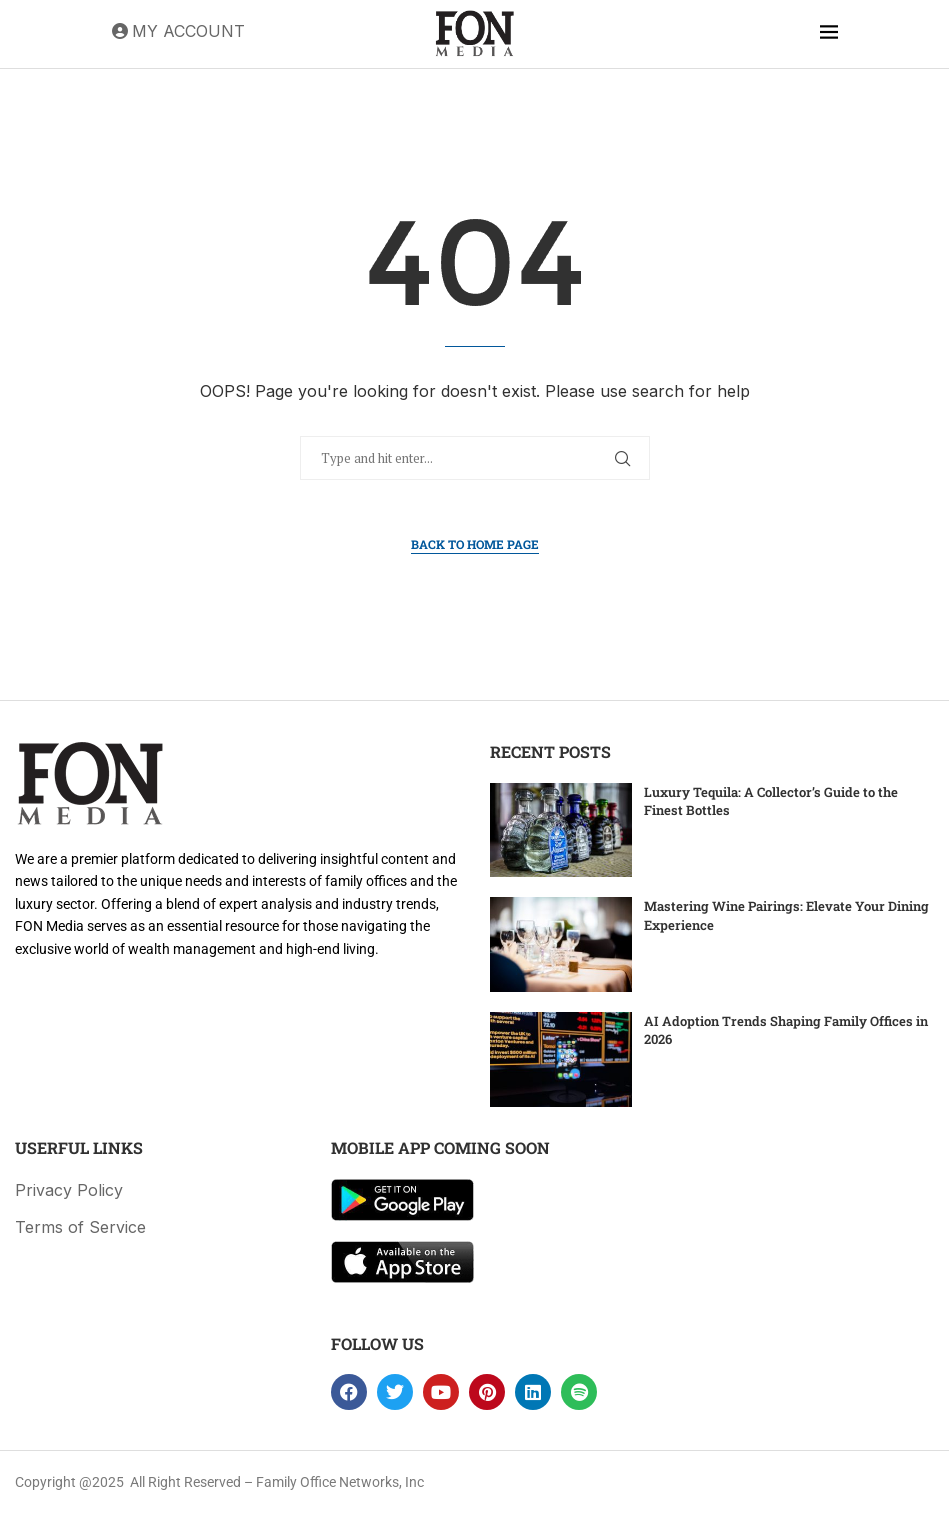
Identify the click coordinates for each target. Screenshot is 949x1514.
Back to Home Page (475, 544)
